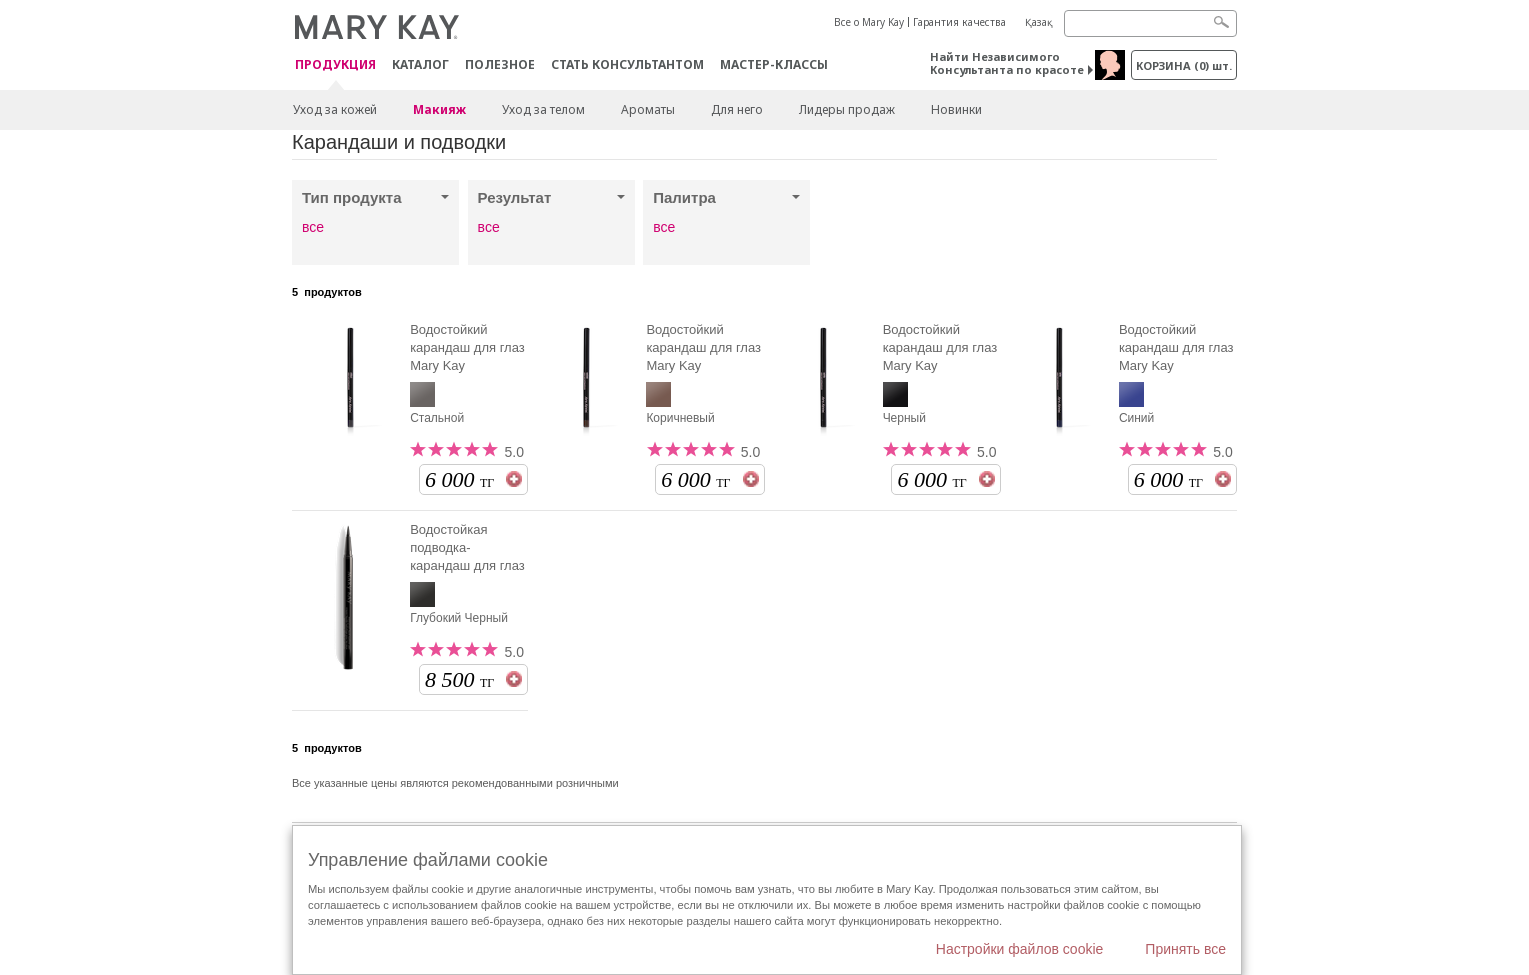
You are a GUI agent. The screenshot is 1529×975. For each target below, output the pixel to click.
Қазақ (1039, 22)
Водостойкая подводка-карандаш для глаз (467, 547)
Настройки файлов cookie (1020, 949)
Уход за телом (543, 109)
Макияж (439, 109)
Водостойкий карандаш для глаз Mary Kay (467, 347)
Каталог (420, 64)
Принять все (1185, 949)
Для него (737, 109)
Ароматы (648, 109)
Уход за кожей (335, 109)
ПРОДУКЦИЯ (335, 65)
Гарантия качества (959, 22)
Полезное (500, 64)
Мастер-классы (774, 64)
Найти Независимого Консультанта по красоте (1007, 63)
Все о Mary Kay (869, 22)
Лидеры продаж (847, 109)
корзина (1184, 65)
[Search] (1150, 23)
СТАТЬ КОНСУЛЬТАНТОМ (627, 64)
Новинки (956, 109)
